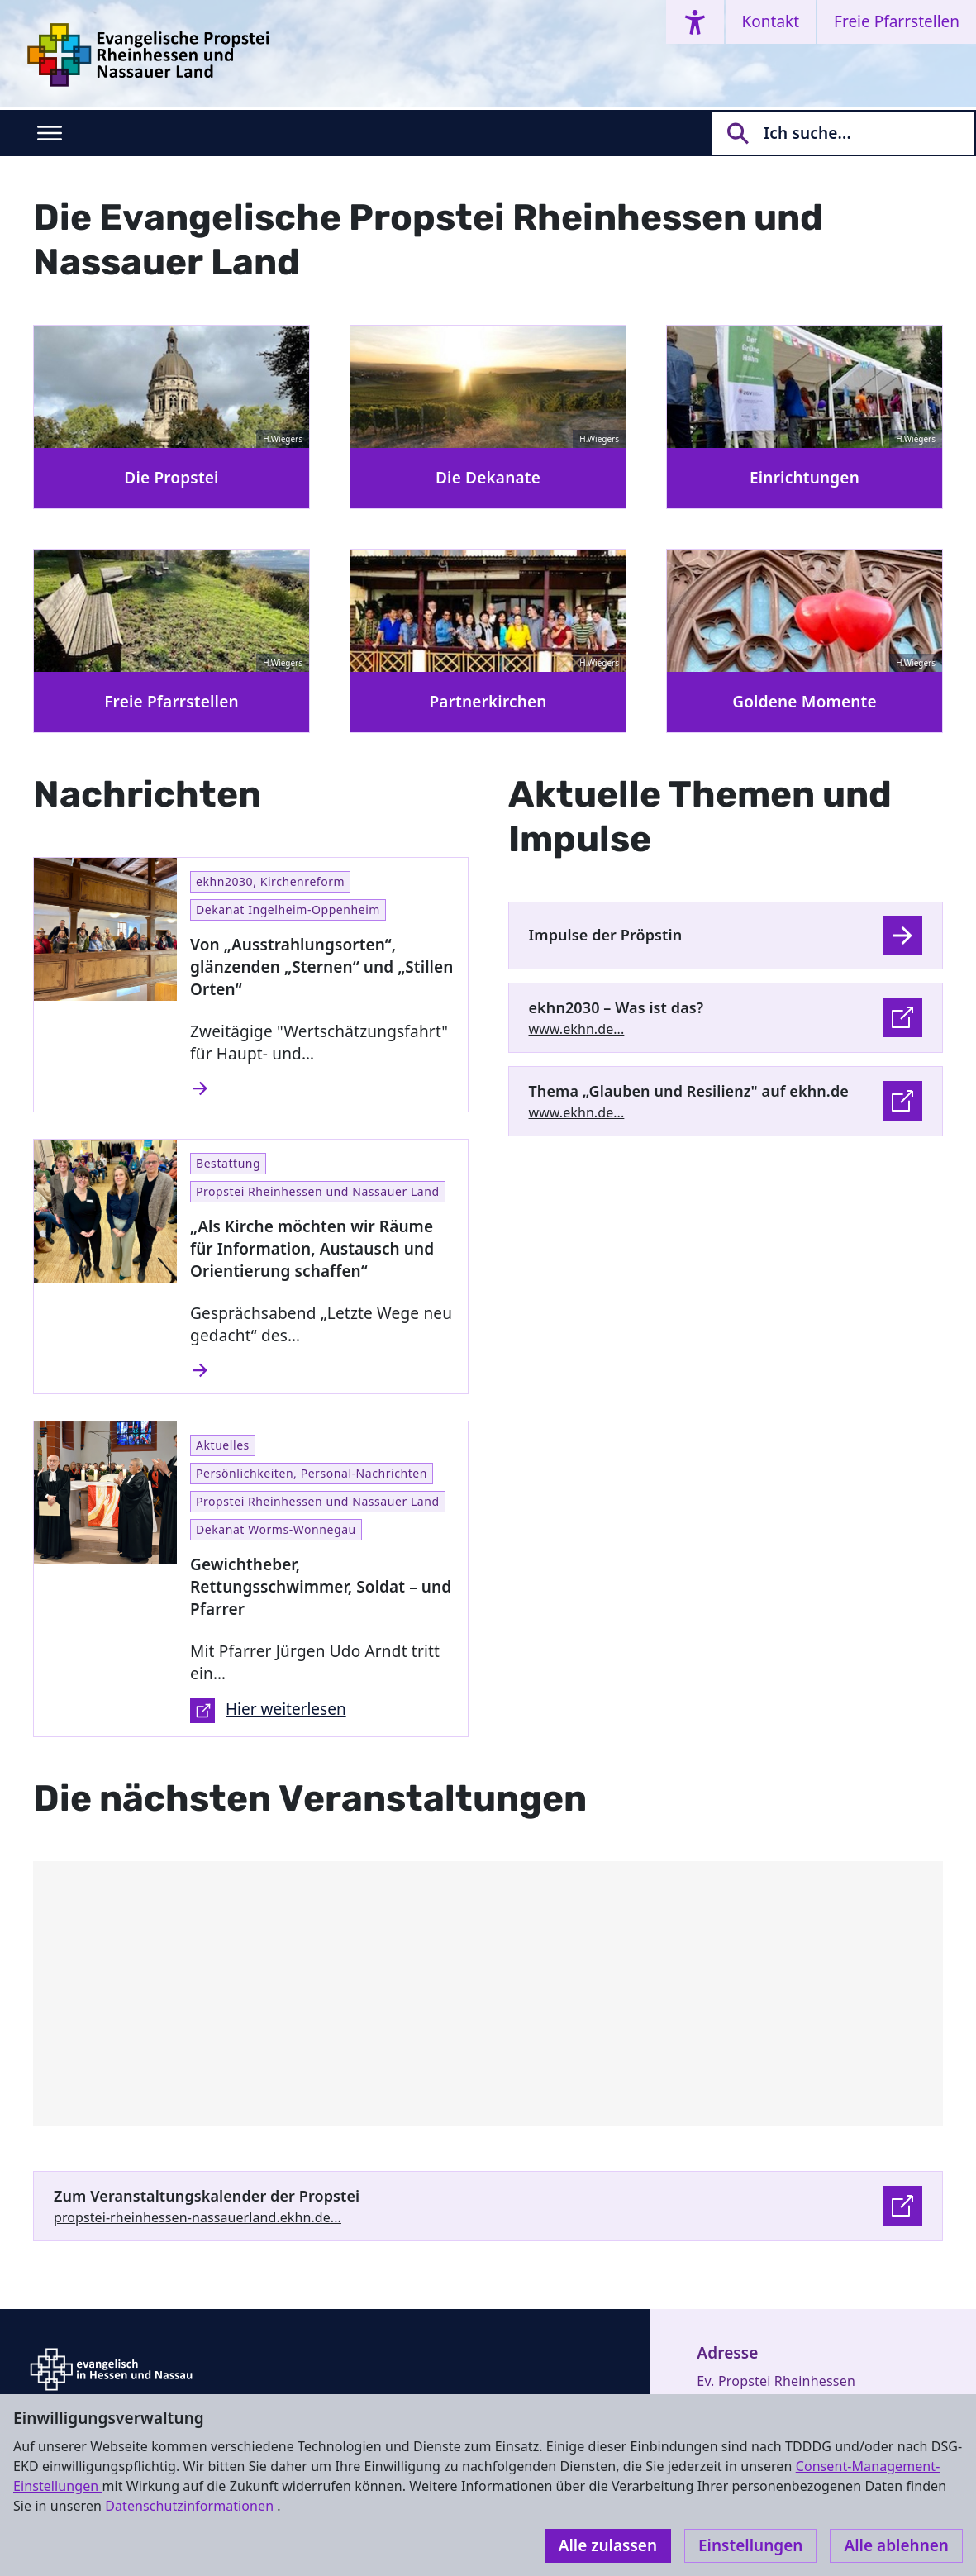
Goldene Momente (804, 701)
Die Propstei (171, 477)
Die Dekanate (488, 477)
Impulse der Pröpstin (606, 935)
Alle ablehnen (896, 2545)
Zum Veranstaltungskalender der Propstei (206, 2196)
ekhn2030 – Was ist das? (616, 1007)
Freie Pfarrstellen (896, 21)
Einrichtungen (804, 477)
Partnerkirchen (487, 701)
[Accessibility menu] (695, 22)
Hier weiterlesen (268, 1710)
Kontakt (771, 21)
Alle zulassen (608, 2545)
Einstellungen (750, 2545)
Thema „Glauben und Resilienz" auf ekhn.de (689, 1091)
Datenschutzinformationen (191, 2506)
